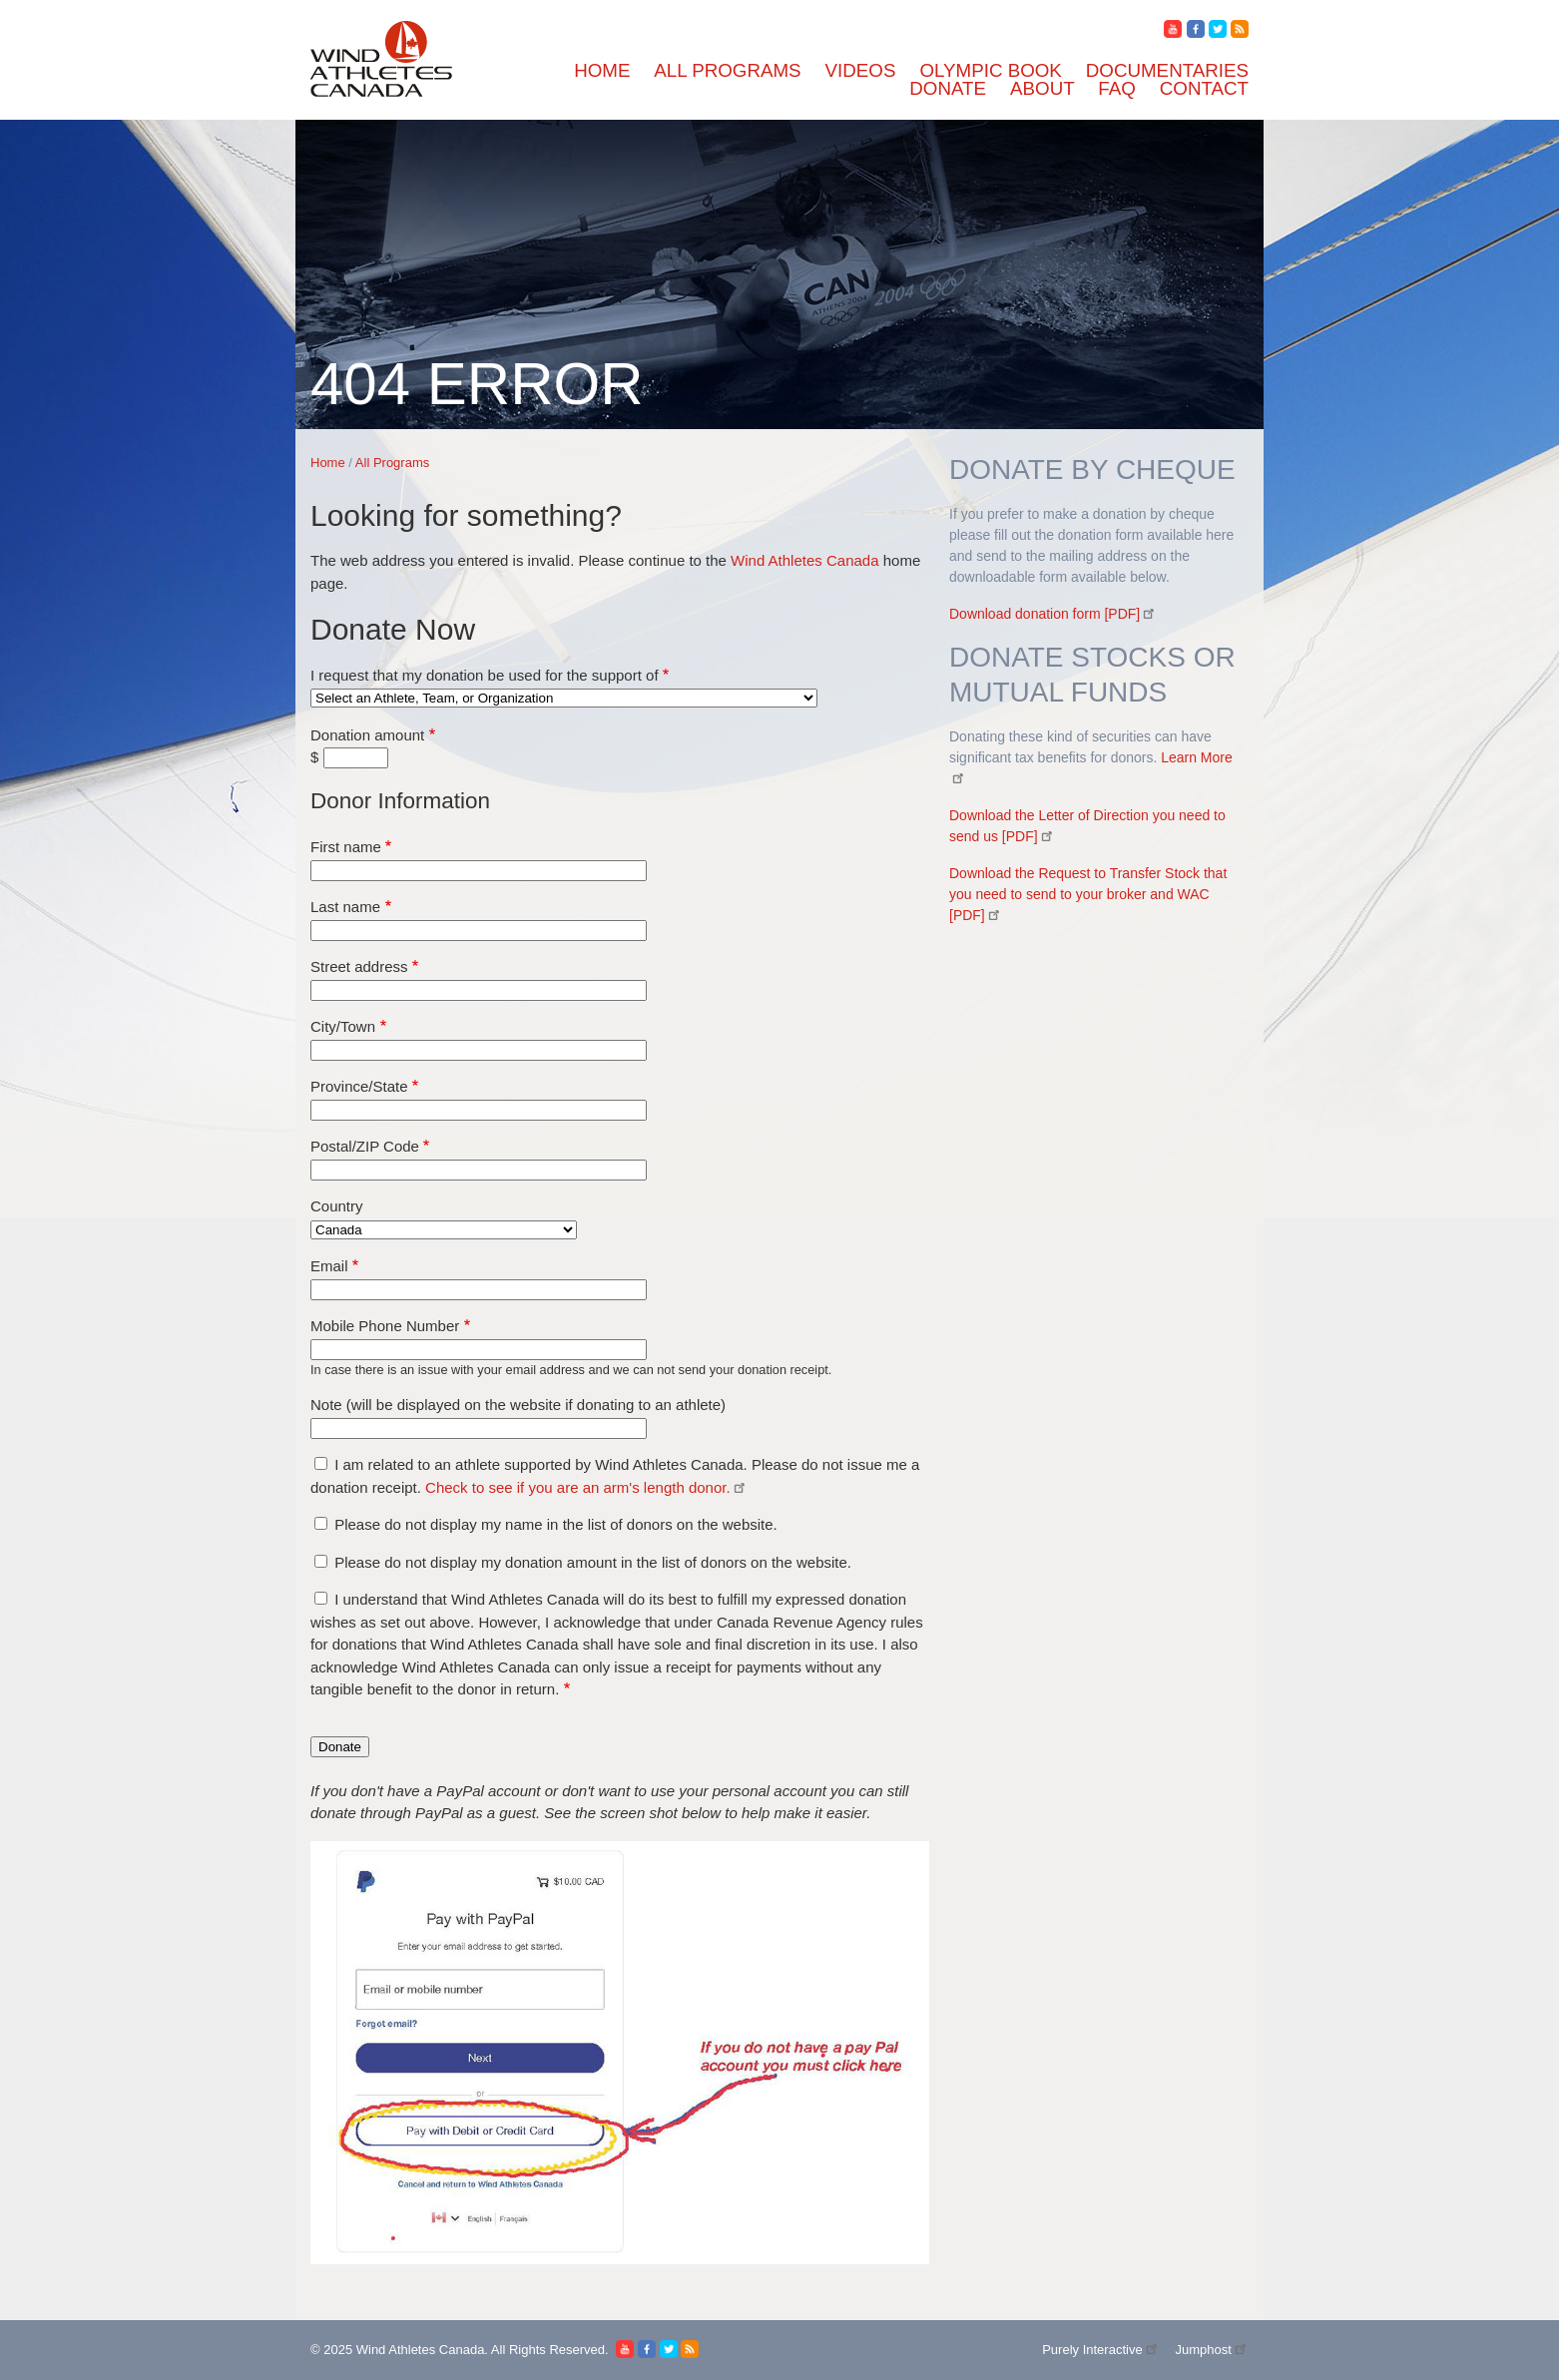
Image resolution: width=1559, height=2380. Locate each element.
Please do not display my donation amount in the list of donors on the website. (592, 1562)
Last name (345, 906)
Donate (947, 88)
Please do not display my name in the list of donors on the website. (556, 1524)
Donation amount (367, 734)
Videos (860, 70)
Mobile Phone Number (384, 1325)
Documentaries (1167, 70)
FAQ (1117, 88)
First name (345, 846)
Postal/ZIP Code (364, 1146)
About (1042, 88)
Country (336, 1205)
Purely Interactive (1101, 2349)
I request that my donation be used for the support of (484, 675)
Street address (359, 966)
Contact (1204, 88)
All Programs (727, 70)
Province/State (359, 1086)
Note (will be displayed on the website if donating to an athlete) (518, 1404)
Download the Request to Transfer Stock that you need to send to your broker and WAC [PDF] (1088, 894)
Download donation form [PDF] (1053, 614)
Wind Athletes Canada (804, 560)
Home (602, 70)
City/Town (342, 1026)
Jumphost (1212, 2349)
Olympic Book (990, 70)
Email (329, 1265)
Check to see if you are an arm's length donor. (586, 1487)
